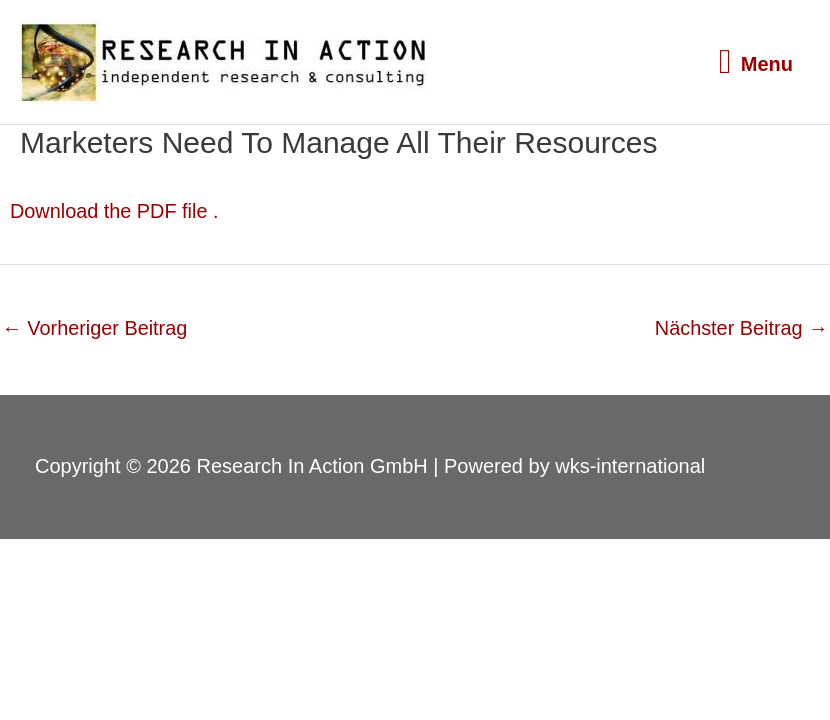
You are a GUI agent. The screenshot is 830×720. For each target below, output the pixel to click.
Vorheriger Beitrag (95, 327)
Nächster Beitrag (740, 327)
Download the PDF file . (115, 211)
